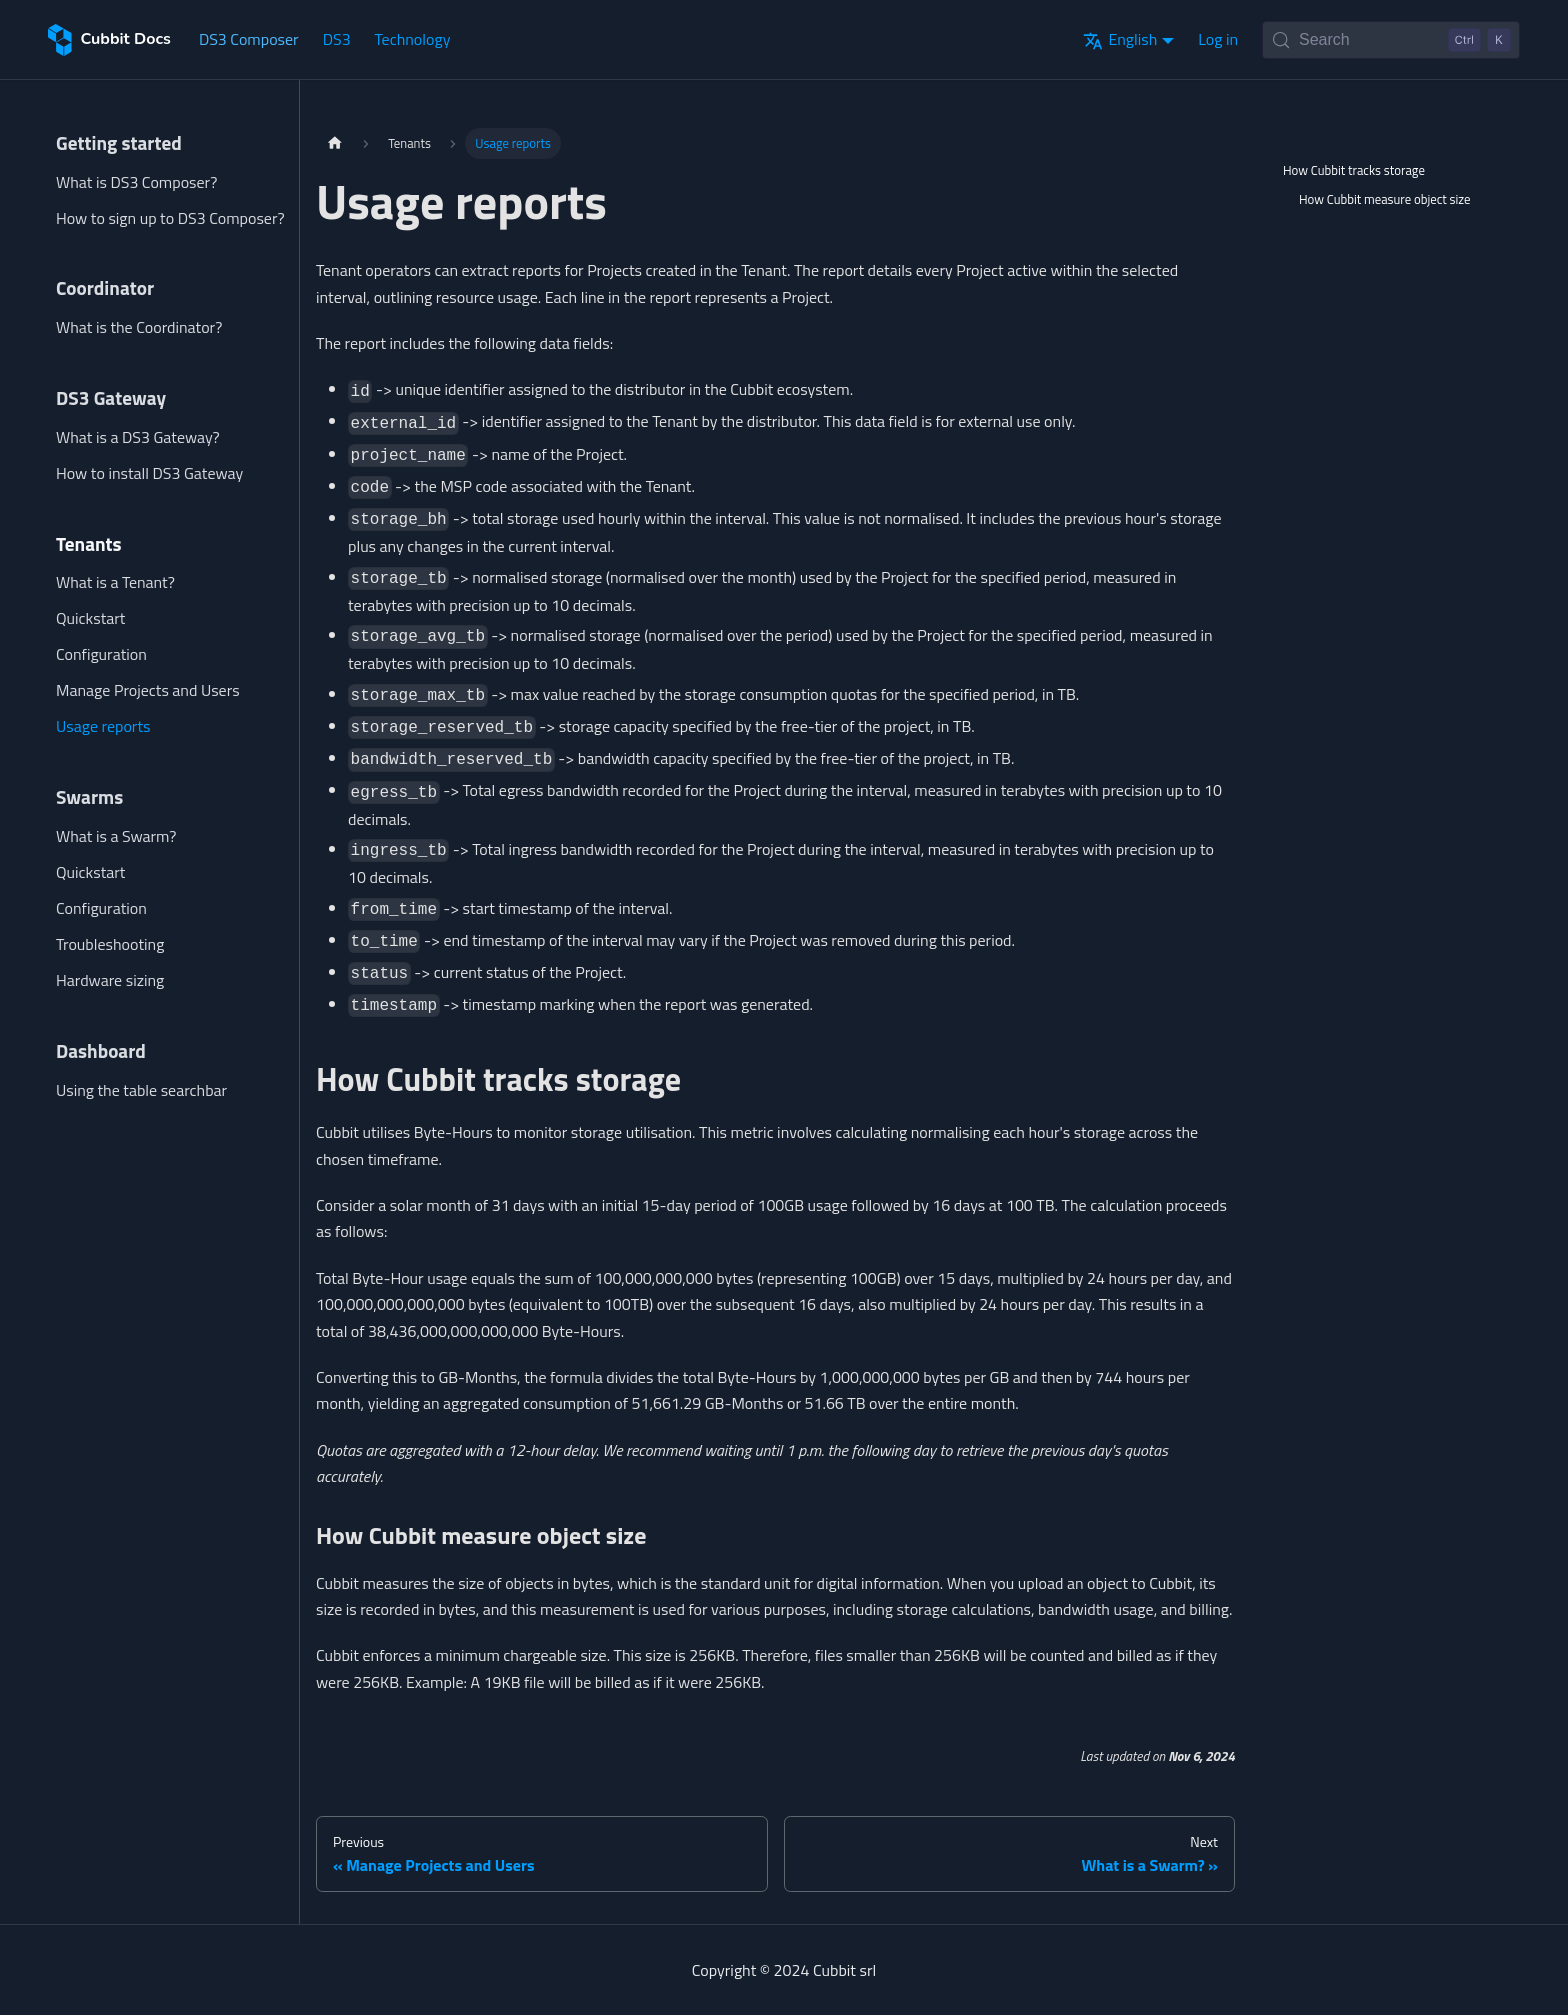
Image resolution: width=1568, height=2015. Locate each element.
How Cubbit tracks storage (1354, 170)
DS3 (337, 39)
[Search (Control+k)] (1391, 40)
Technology (413, 39)
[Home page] (335, 143)
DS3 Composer (249, 39)
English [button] (1120, 39)
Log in (1218, 39)
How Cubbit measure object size (1385, 199)
